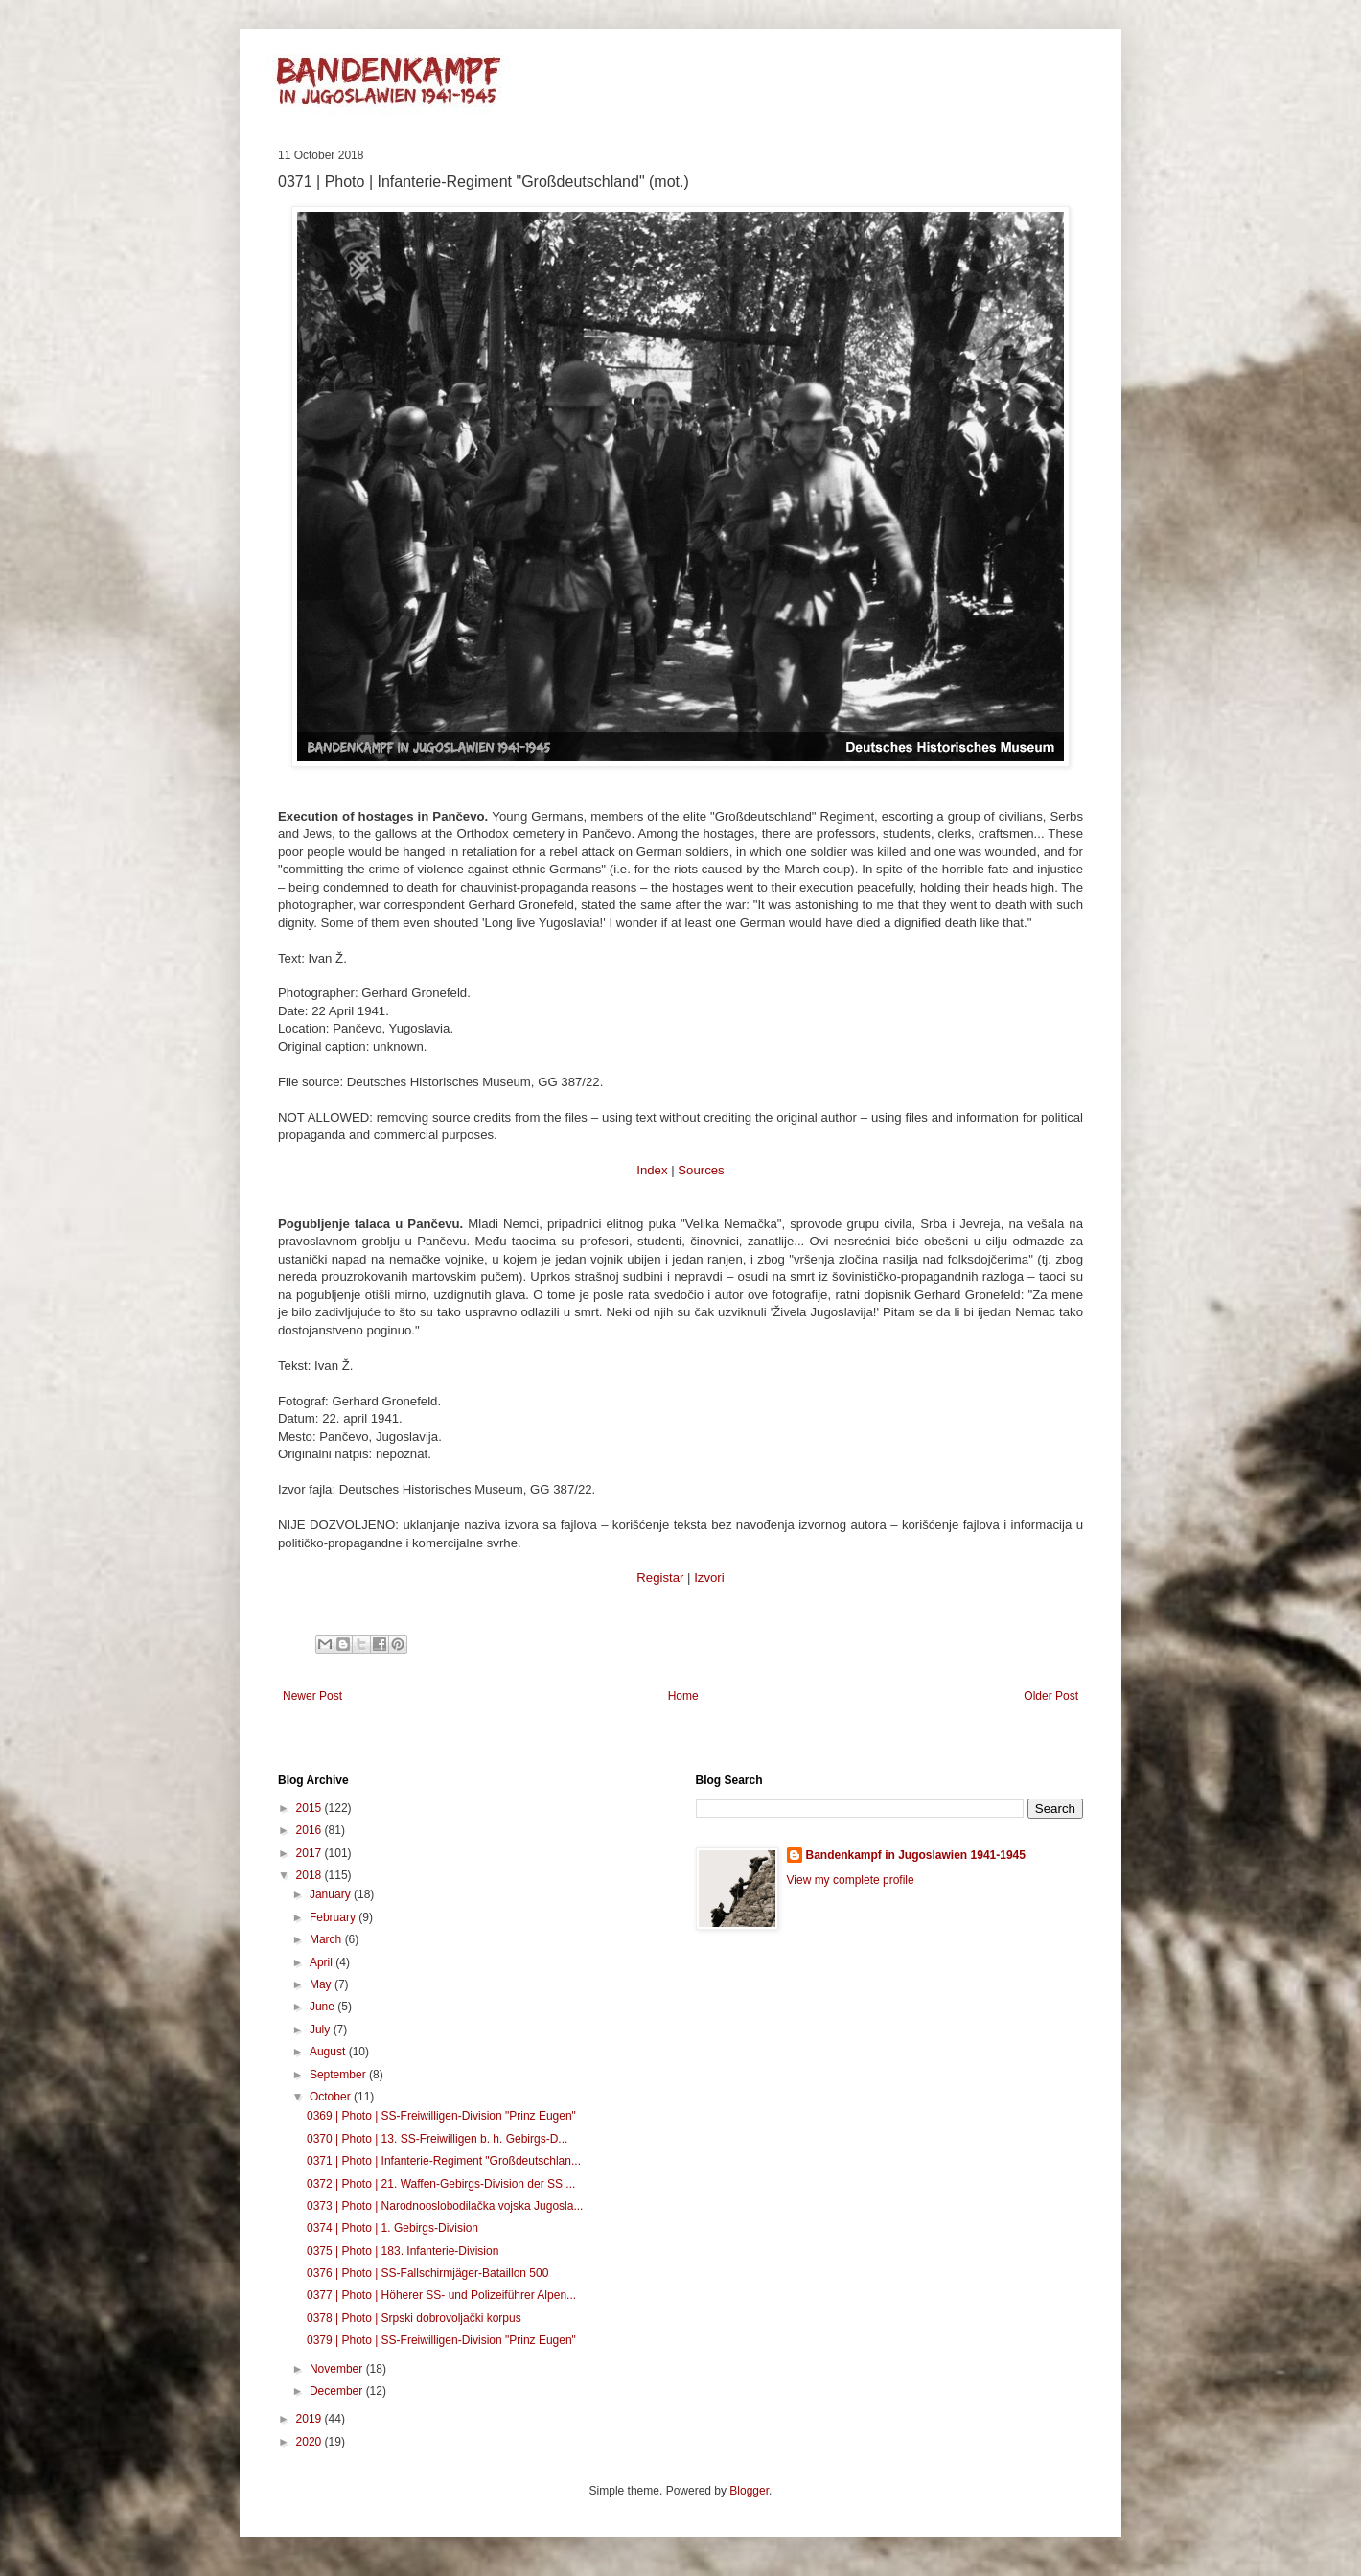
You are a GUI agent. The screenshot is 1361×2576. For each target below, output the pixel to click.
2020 (310, 2441)
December (338, 2391)
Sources (701, 1170)
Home (683, 1696)
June (323, 2006)
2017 (310, 1853)
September (339, 2074)
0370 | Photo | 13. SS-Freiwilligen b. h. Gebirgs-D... (437, 2139)
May (322, 1984)
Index (651, 1170)
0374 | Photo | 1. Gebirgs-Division (392, 2228)
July (322, 2029)
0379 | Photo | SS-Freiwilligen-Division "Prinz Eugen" (441, 2340)
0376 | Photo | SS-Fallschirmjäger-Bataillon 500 (427, 2273)
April (322, 1962)
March (327, 1939)
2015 (310, 1808)
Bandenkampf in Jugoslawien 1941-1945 (916, 1855)
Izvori (709, 1577)
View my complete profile (850, 1880)
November (338, 2369)
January (332, 1894)
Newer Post (312, 1696)
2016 (310, 1830)
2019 (310, 2418)
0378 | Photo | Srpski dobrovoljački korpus (414, 2318)
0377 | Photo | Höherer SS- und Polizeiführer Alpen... (441, 2295)
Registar (659, 1577)
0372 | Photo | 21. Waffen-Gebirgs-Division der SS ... (441, 2184)
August (329, 2051)
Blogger (749, 2490)
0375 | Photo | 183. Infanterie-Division (402, 2251)
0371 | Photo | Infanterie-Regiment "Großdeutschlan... (444, 2161)
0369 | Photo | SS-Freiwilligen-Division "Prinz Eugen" (441, 2116)
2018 (310, 1875)
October (332, 2096)
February (334, 1917)
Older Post (1051, 1696)
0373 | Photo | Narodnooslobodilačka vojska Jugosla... (445, 2206)
